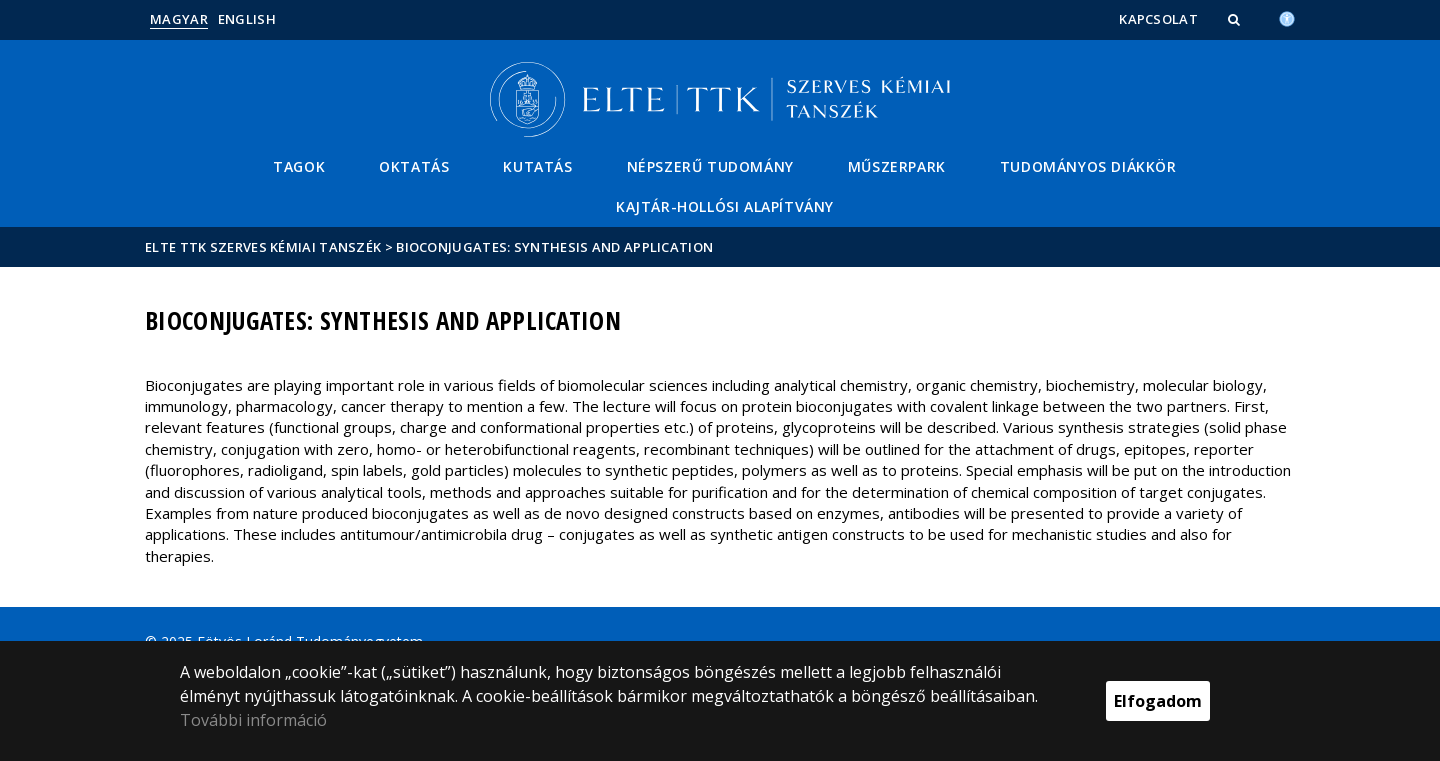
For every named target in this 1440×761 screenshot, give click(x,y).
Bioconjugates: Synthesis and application (554, 247)
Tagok (299, 166)
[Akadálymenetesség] (1287, 17)
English (247, 19)
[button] (1236, 19)
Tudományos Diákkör (1088, 166)
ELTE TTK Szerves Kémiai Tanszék (263, 247)
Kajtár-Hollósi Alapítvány (725, 206)
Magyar (179, 19)
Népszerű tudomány (710, 166)
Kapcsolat (1158, 19)
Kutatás (537, 166)
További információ (253, 720)
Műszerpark (897, 166)
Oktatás (414, 166)
